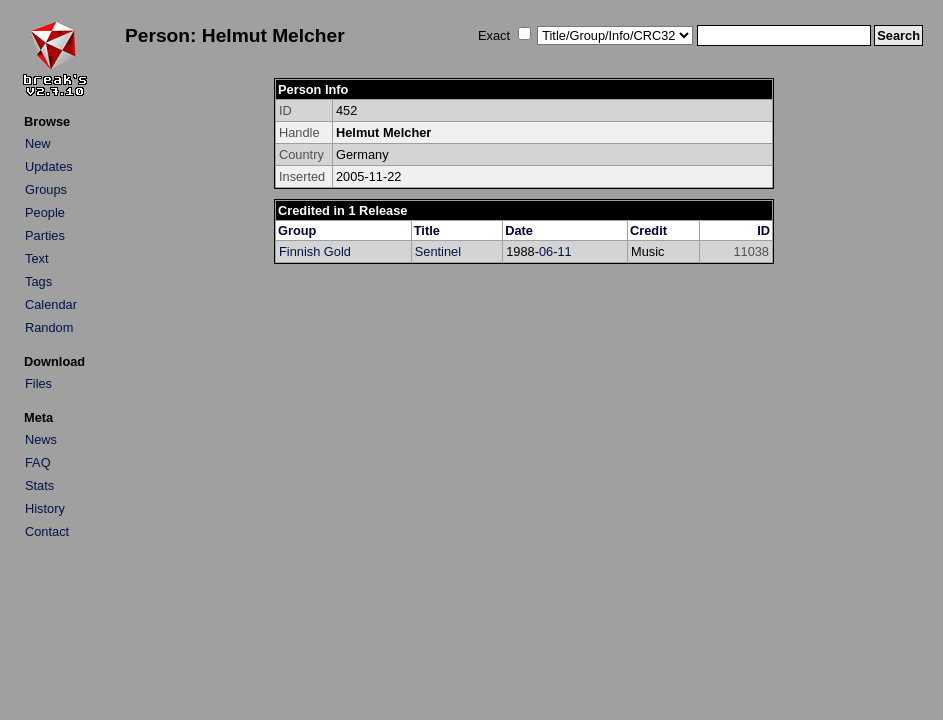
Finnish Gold (315, 251)
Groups (46, 189)
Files (38, 383)
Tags (38, 281)
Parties (45, 235)
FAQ (38, 462)
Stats (39, 485)
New (38, 143)
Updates (49, 166)
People (45, 212)
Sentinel (438, 251)
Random (49, 327)
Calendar (51, 304)
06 (546, 251)
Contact (47, 531)
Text (36, 258)
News (41, 439)
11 (564, 251)
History (45, 508)
